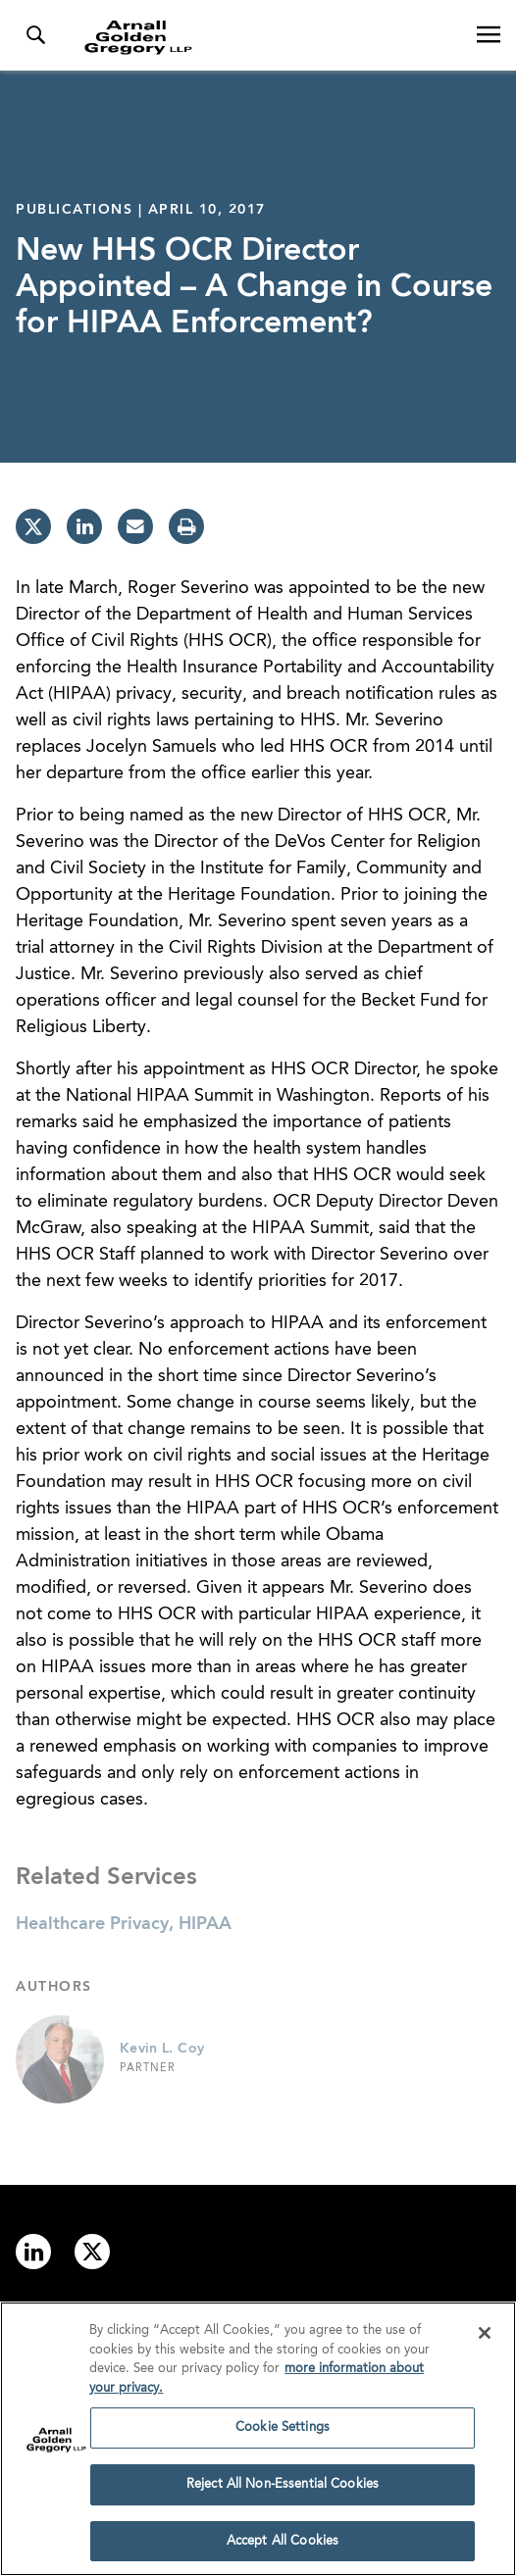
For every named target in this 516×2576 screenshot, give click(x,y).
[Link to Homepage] (266, 37)
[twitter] (33, 526)
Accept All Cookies (282, 2548)
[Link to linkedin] (33, 2251)
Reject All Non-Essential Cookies (282, 2491)
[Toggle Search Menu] (35, 35)
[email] (135, 526)
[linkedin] (84, 526)
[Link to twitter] (92, 2251)
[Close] (484, 2339)
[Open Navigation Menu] (488, 35)
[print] (186, 526)
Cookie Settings (282, 2434)
